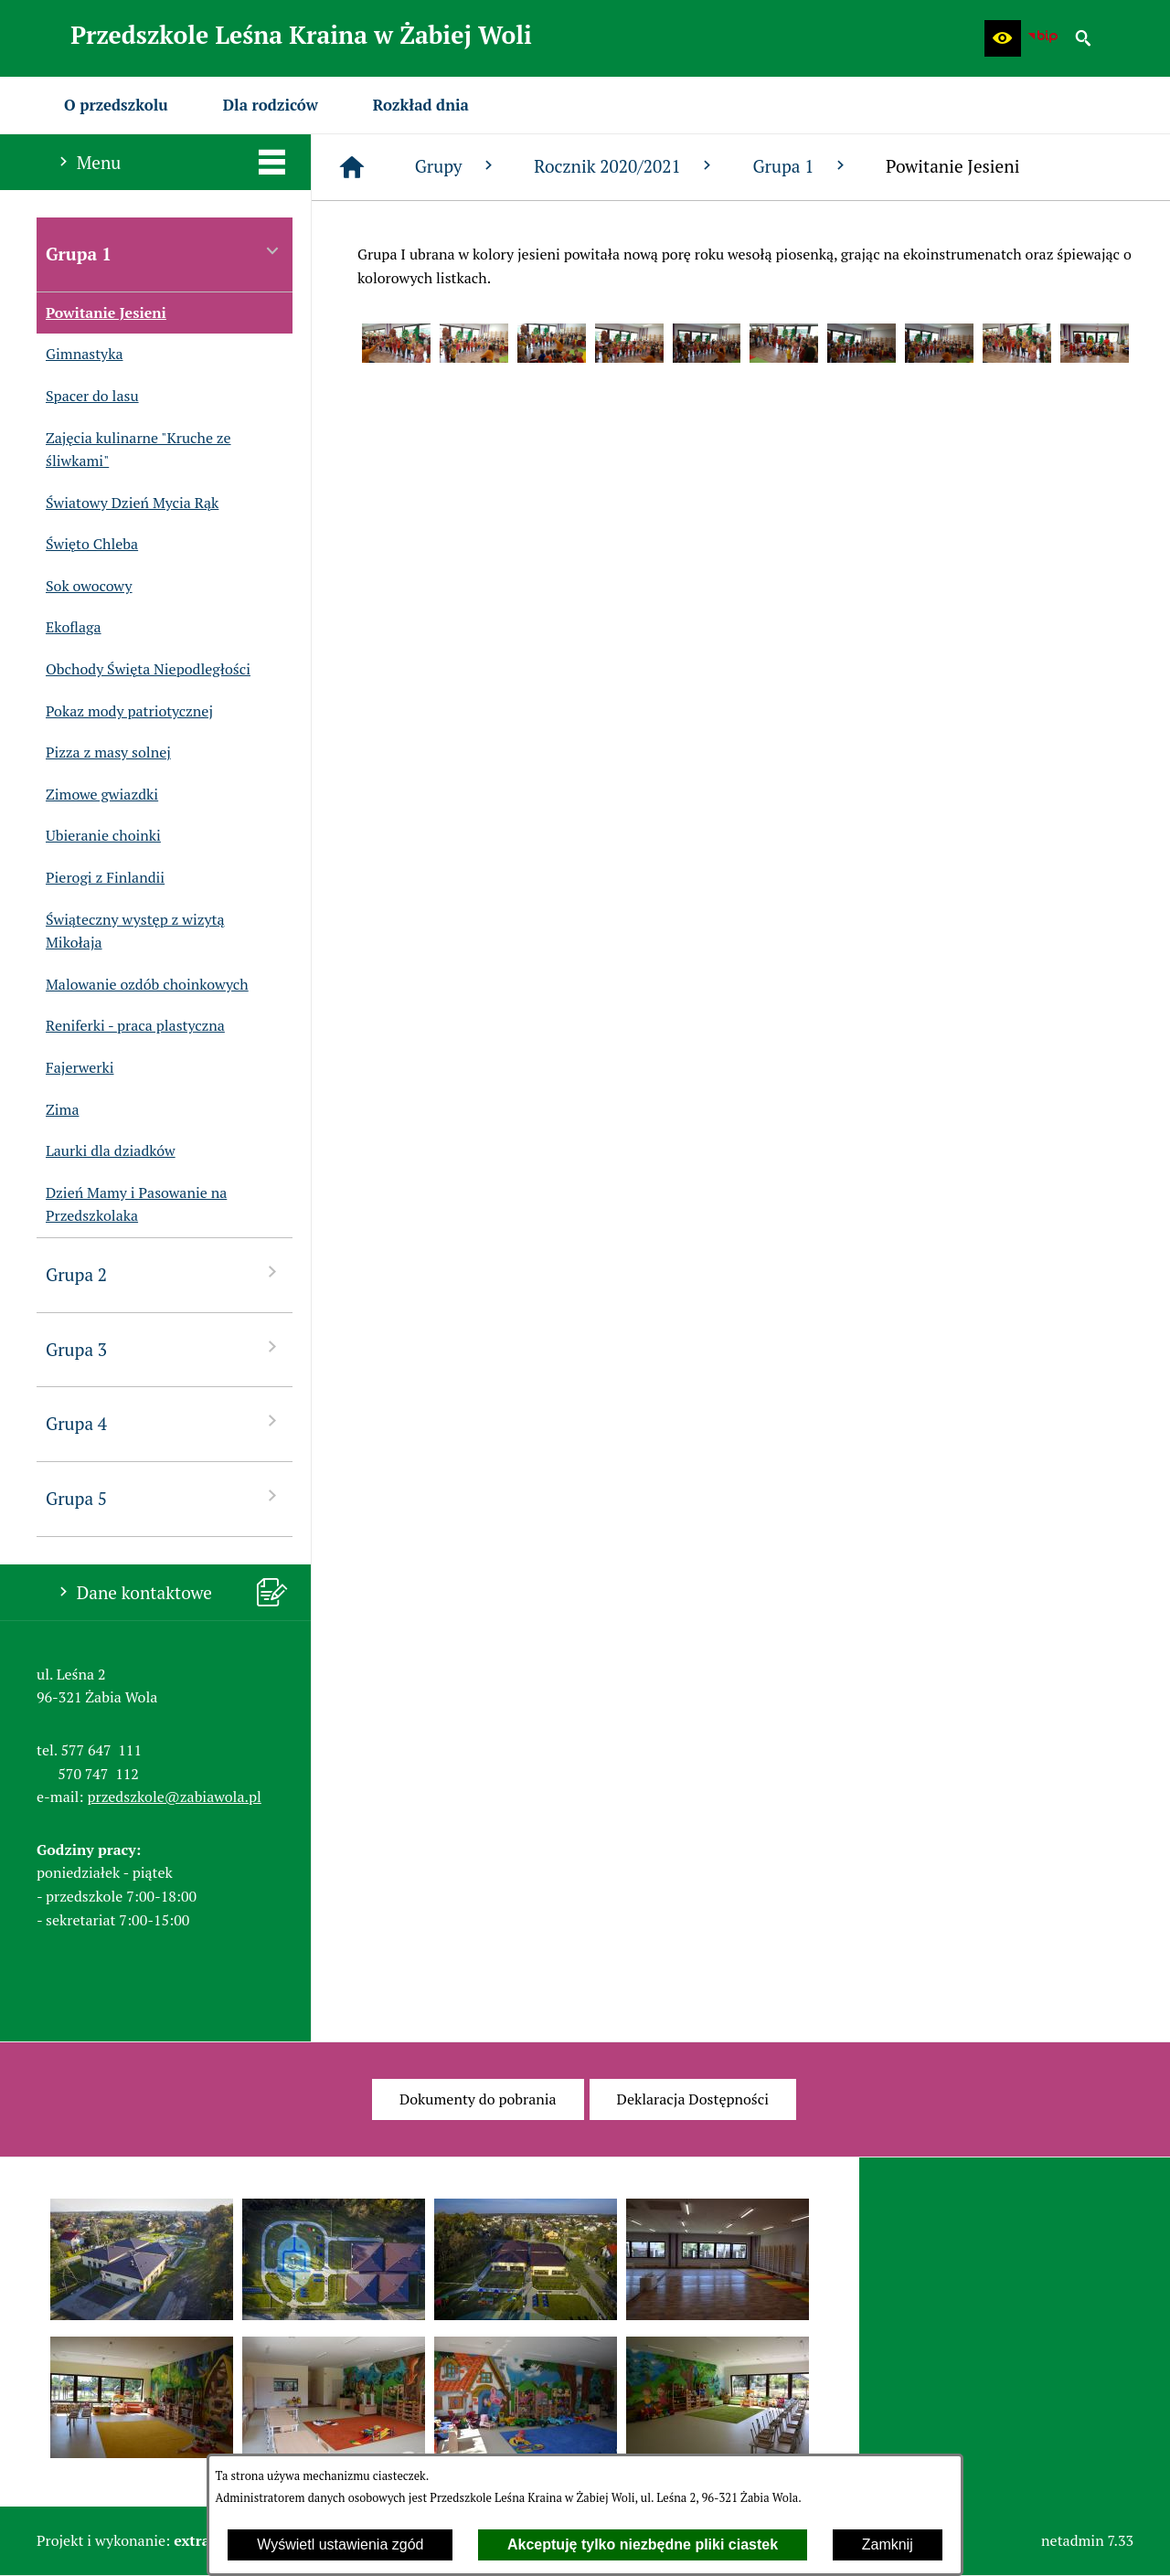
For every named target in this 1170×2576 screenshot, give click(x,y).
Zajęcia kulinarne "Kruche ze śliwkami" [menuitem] (134, 450)
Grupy (456, 165)
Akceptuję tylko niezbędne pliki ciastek (642, 2544)
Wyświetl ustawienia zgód (340, 2544)
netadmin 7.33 (1087, 2540)
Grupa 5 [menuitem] (164, 1497)
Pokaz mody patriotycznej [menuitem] (125, 712)
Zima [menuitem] (58, 1110)
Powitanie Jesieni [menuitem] (101, 313)
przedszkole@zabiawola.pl (174, 1796)
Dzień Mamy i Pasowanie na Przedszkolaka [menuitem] (132, 1204)
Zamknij (887, 2544)
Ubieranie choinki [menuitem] (99, 836)
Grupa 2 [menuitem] (164, 1273)
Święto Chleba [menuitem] (87, 545)
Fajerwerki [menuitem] (75, 1068)
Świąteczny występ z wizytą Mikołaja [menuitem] (131, 931)
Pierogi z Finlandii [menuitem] (101, 878)
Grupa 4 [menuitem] (164, 1422)
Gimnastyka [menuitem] (79, 355)
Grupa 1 (800, 165)
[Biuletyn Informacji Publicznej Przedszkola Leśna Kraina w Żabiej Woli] (1043, 38)
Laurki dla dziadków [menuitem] (106, 1151)
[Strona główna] (352, 167)
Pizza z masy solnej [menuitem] (104, 753)
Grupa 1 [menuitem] (164, 252)
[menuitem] (116, 105)
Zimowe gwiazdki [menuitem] (97, 795)
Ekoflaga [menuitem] (69, 628)
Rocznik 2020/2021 (625, 165)
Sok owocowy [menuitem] (85, 587)
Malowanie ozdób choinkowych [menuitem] (143, 985)
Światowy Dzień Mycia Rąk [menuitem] (127, 503)
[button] (1002, 38)
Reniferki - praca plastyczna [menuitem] (131, 1026)
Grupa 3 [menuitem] (164, 1348)
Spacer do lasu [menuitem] (88, 397)
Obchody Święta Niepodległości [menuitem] (143, 670)
